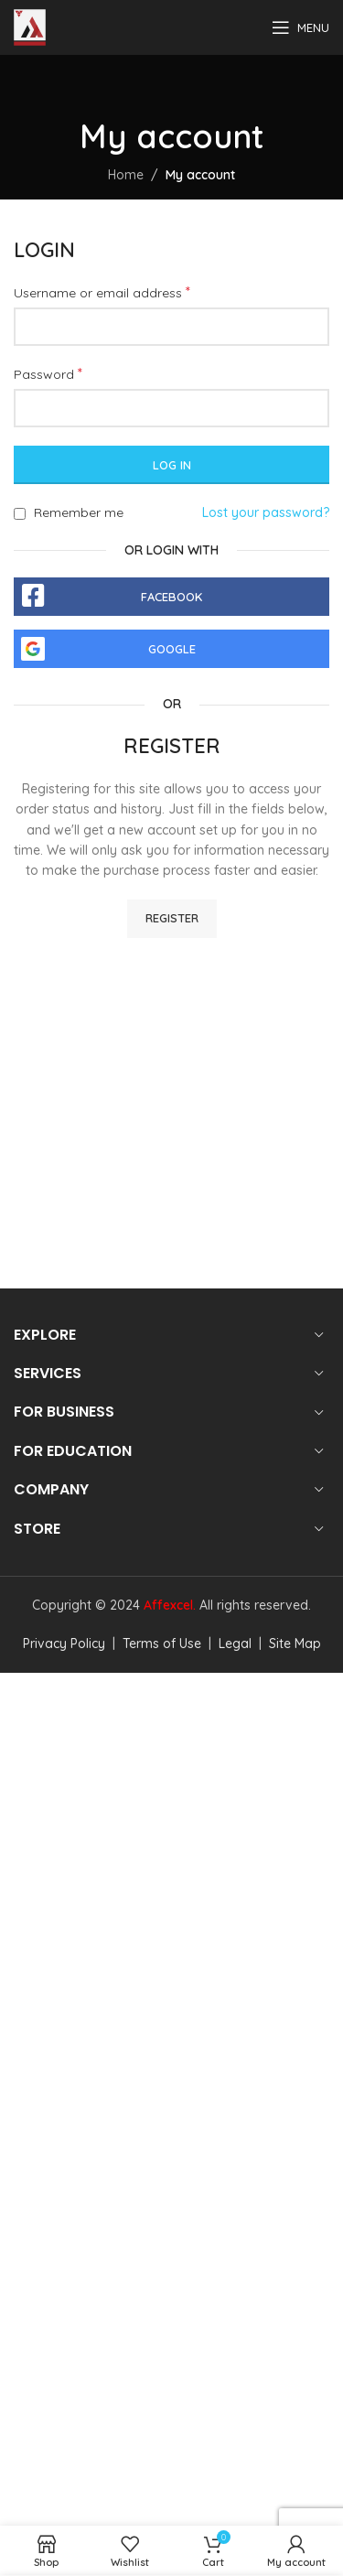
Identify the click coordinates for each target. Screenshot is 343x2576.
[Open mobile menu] (300, 27)
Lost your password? (265, 512)
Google (172, 648)
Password (48, 373)
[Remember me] (20, 514)
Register (171, 918)
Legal (233, 1643)
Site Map (293, 1643)
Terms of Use (160, 1643)
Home (126, 175)
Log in (172, 465)
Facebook (171, 596)
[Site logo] (30, 26)
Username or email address (102, 292)
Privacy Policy (64, 1643)
